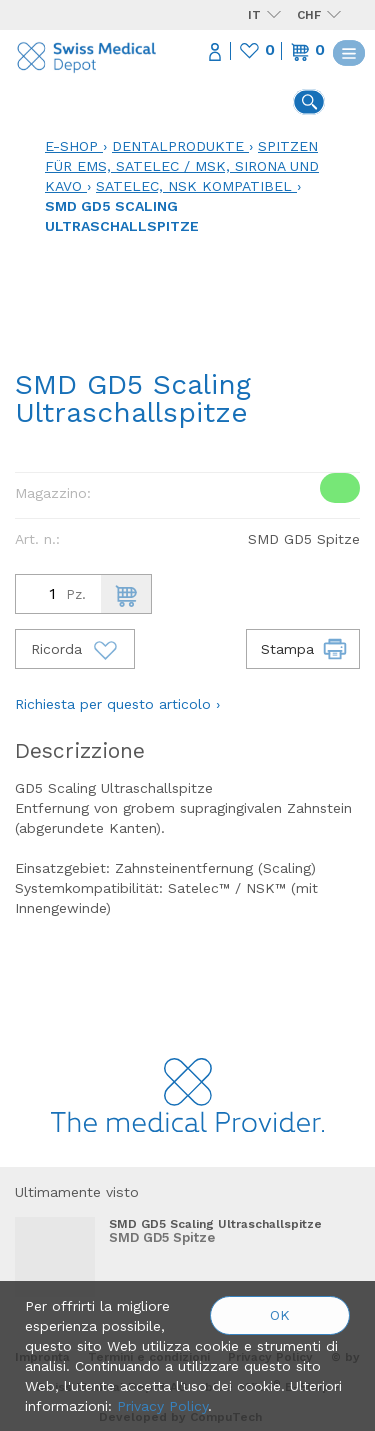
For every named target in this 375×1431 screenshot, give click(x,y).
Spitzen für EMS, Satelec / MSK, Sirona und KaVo (182, 166)
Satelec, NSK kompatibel (194, 186)
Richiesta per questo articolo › (117, 704)
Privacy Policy (162, 1406)
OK (280, 1315)
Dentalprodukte (178, 146)
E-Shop (71, 146)
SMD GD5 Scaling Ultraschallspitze (215, 1224)
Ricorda (75, 649)
